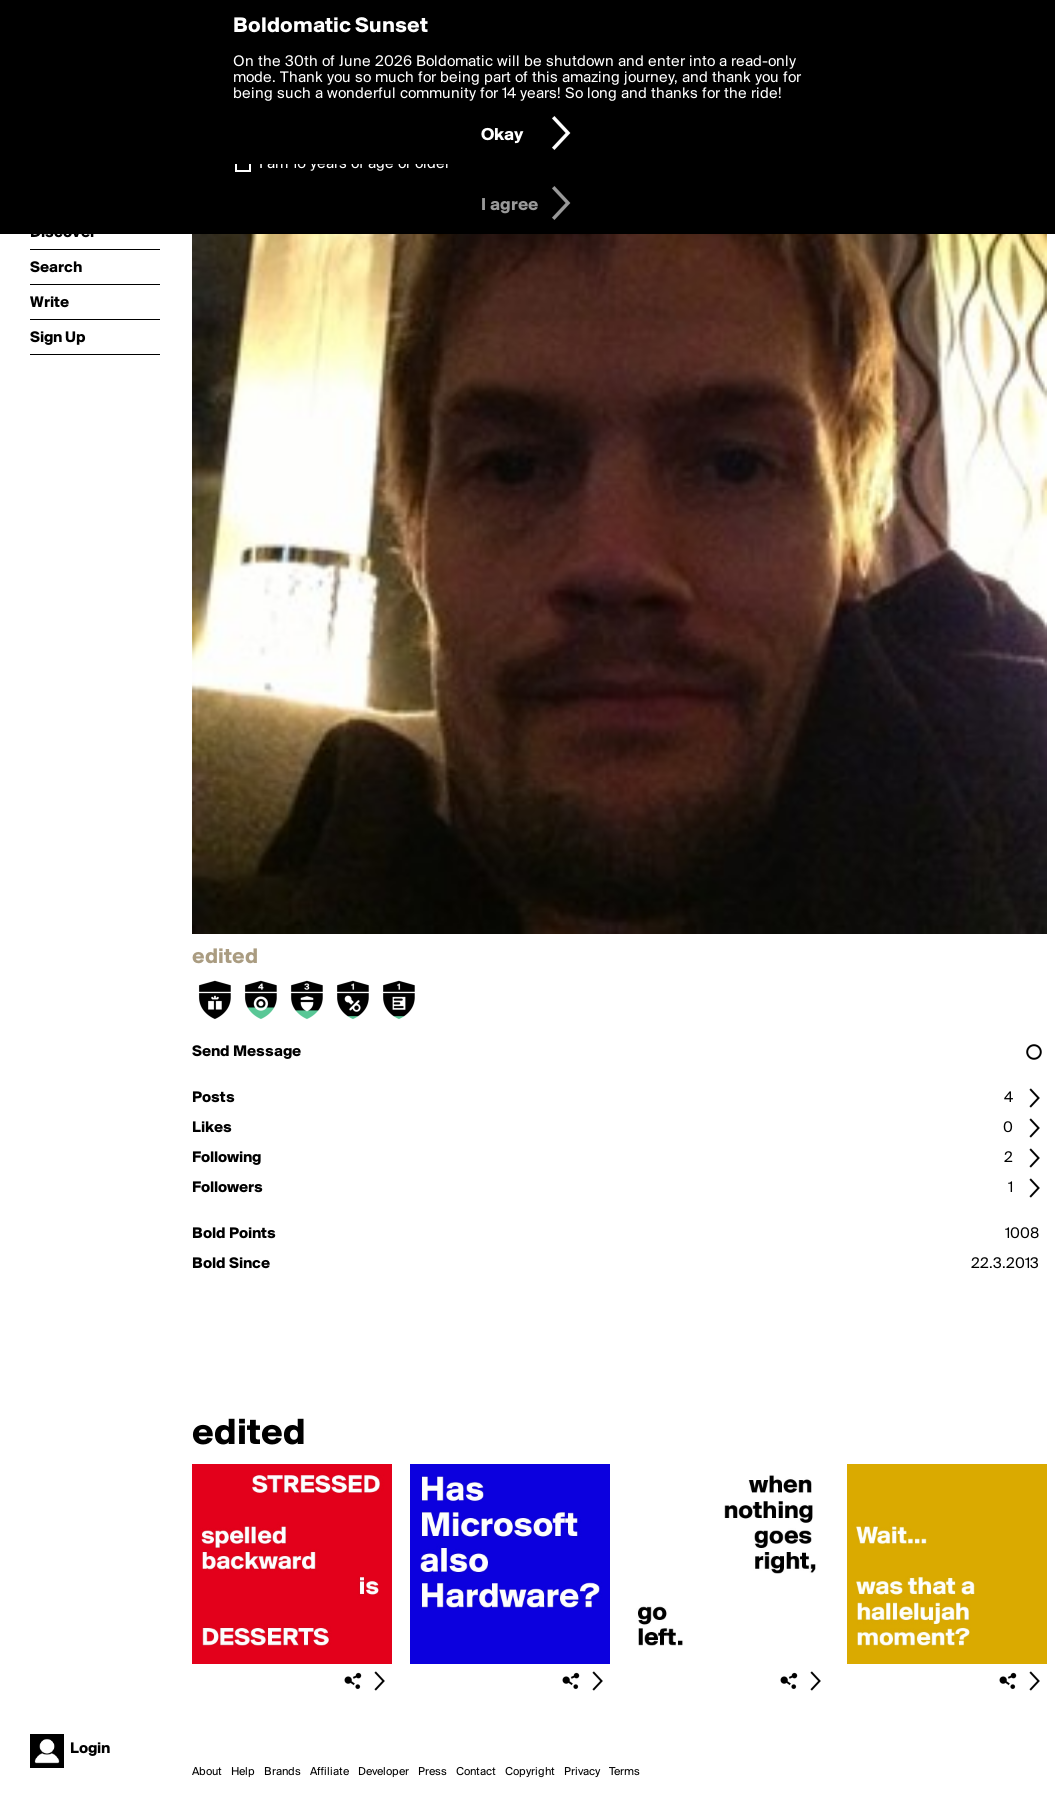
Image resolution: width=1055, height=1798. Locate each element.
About (207, 1772)
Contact (476, 1772)
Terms (624, 1772)
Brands (282, 1772)
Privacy (582, 1772)
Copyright (530, 1772)
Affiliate (329, 1772)
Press (432, 1772)
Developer (383, 1772)
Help (243, 1772)
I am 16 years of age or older (354, 164)
